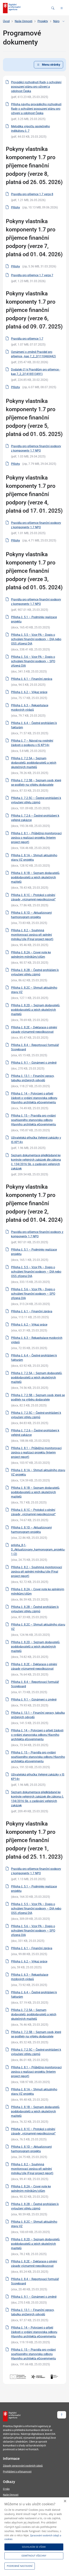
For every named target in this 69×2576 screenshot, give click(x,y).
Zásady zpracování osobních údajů (23, 2466)
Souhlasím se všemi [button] (34, 2546)
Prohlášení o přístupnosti (17, 2472)
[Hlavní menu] (61, 8)
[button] (20, 2566)
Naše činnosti (23, 21)
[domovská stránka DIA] (12, 8)
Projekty (43, 21)
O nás (6, 2489)
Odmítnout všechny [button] (34, 2555)
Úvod (6, 21)
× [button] (64, 2501)
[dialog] (34, 2536)
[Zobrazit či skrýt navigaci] (63, 21)
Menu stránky (48, 64)
